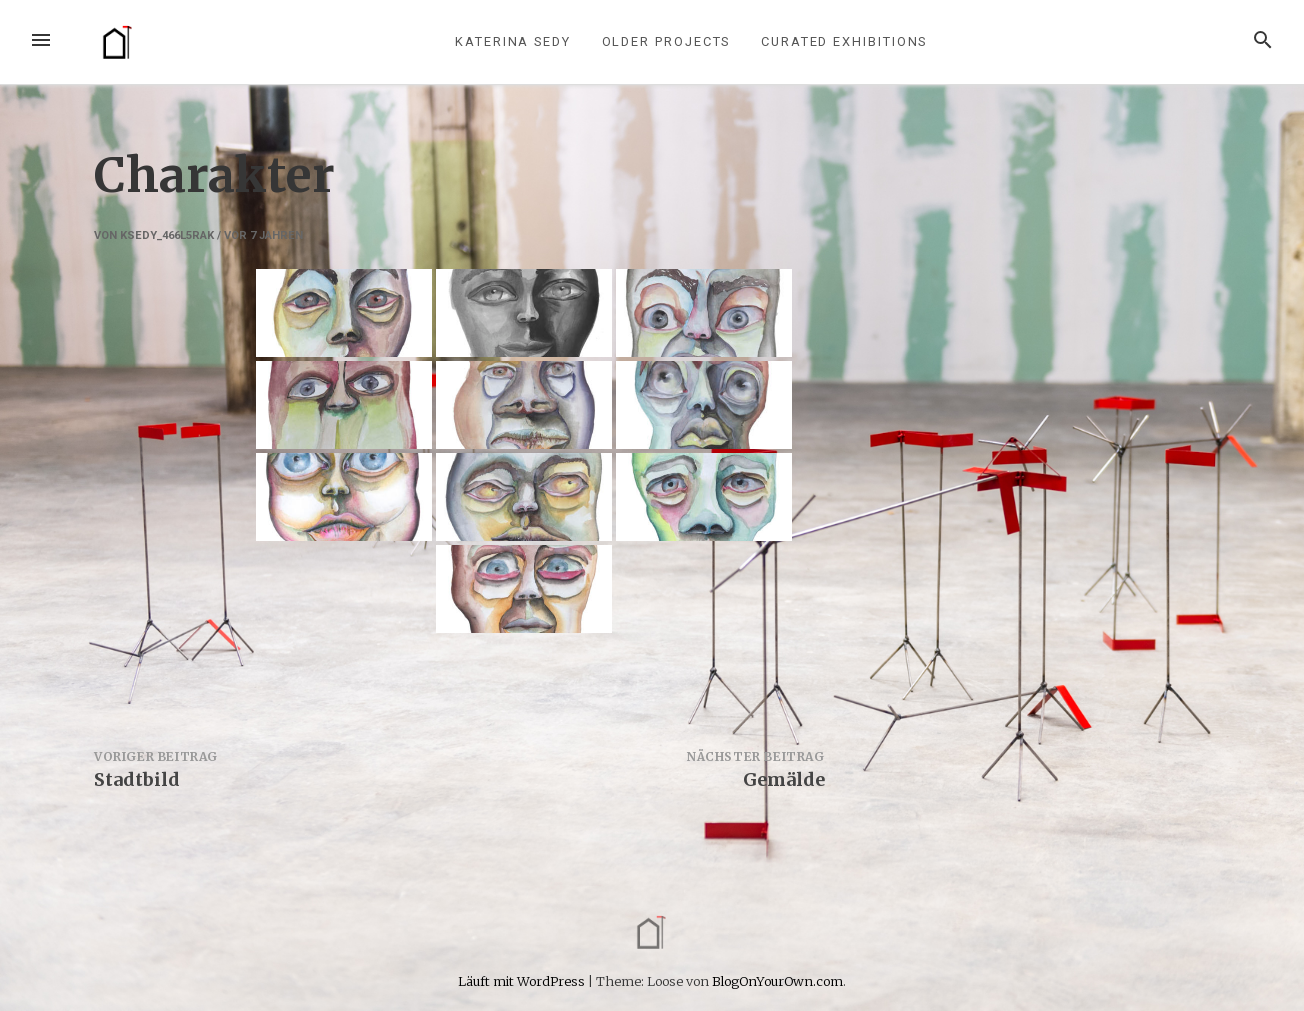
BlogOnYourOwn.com (777, 981)
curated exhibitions (844, 41)
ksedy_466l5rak (167, 235)
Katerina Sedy (513, 41)
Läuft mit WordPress (523, 981)
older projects (666, 41)
